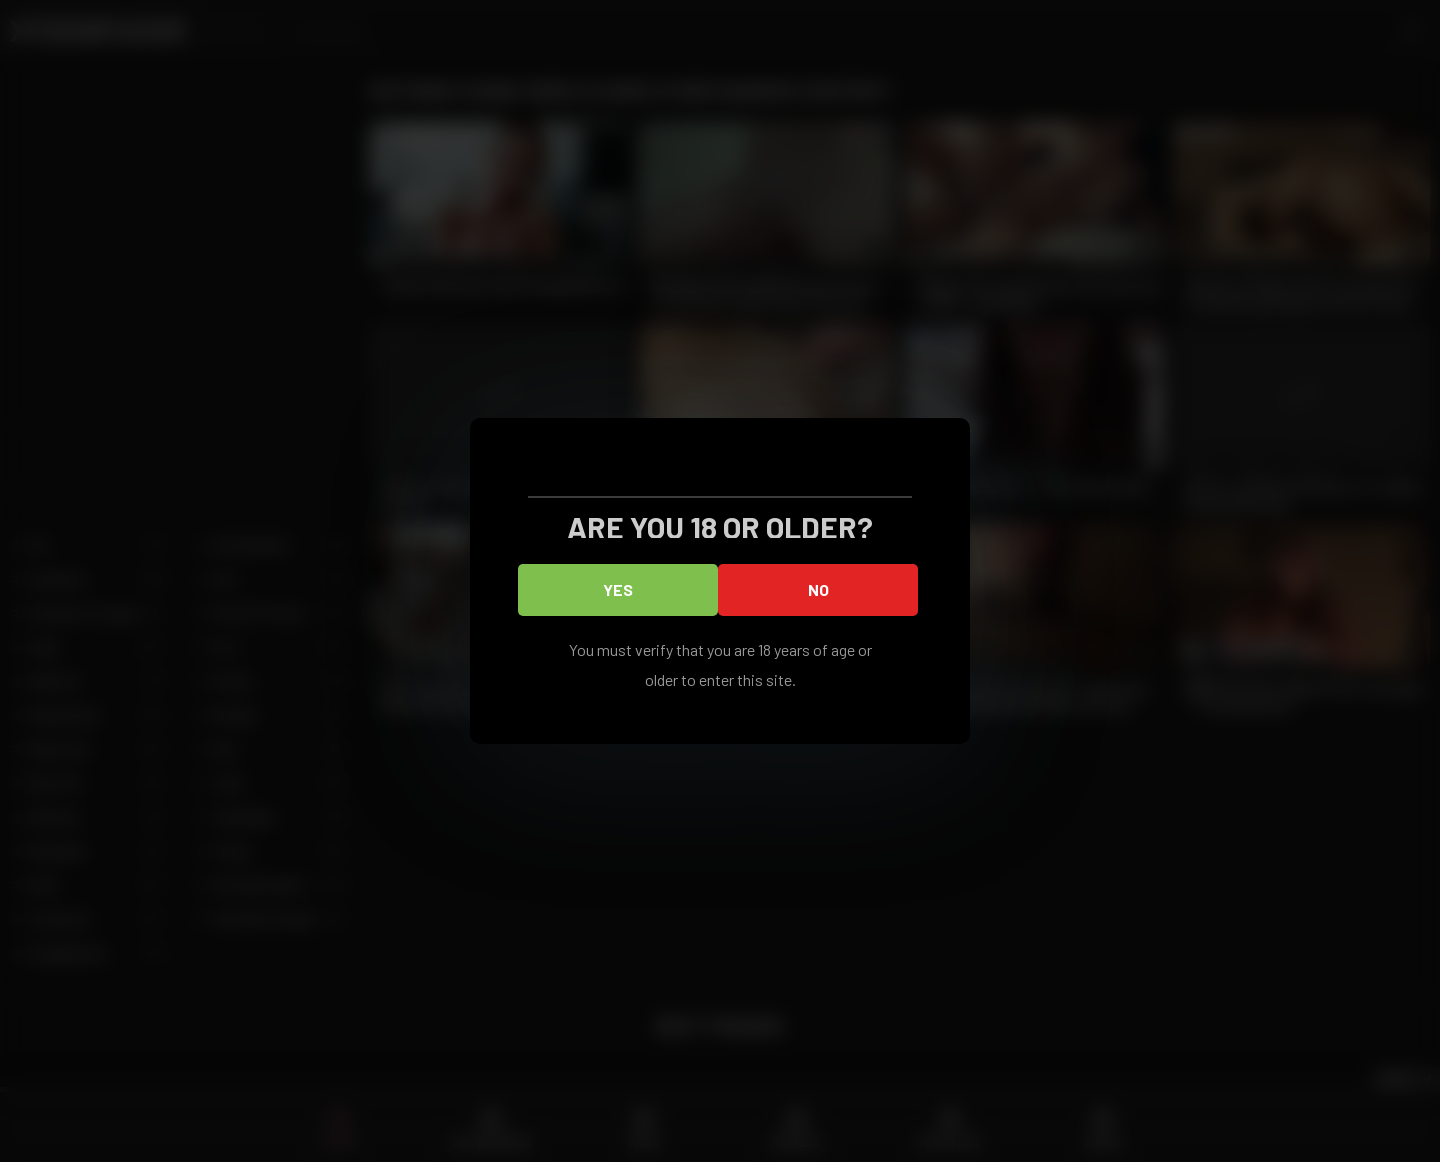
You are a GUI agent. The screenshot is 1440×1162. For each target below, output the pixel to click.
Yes (618, 589)
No (818, 589)
